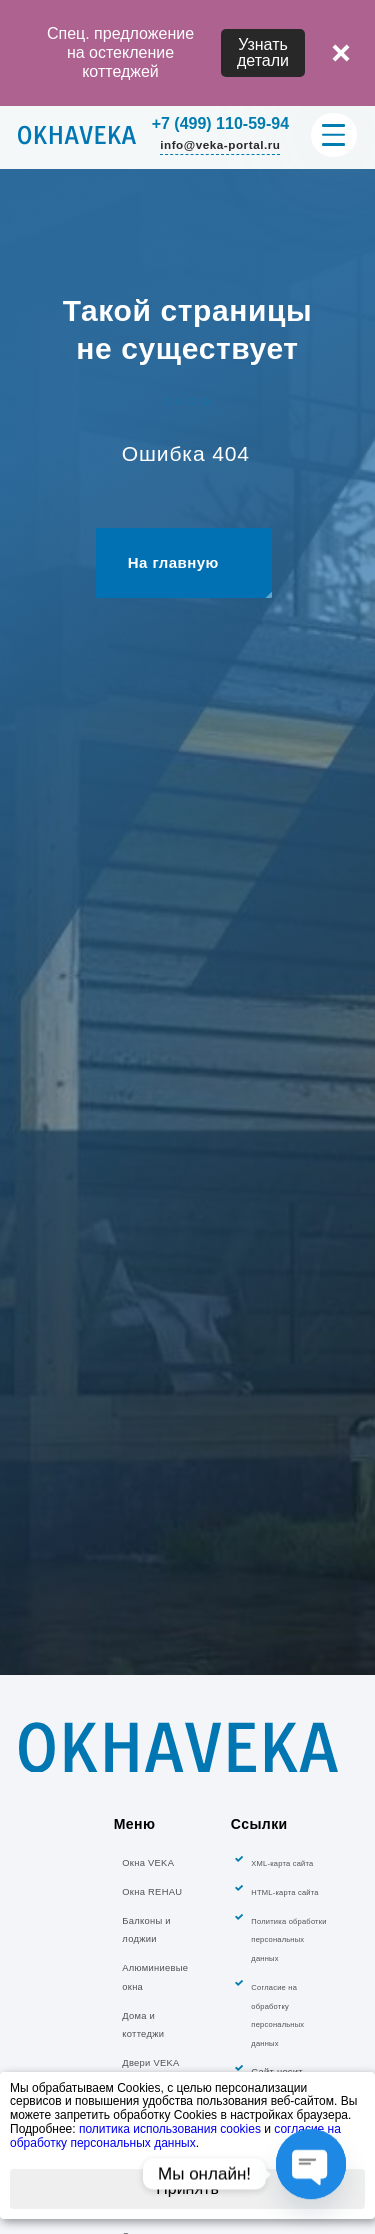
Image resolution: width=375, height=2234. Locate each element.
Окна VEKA (148, 1951)
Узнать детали (263, 52)
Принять (187, 2188)
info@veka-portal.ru (220, 144)
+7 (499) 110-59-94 (220, 124)
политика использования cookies (170, 2129)
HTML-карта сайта (284, 1980)
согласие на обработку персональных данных (175, 2136)
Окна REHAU (152, 1980)
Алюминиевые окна (155, 2065)
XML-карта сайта (282, 1951)
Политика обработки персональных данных (288, 2027)
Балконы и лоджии (146, 2017)
